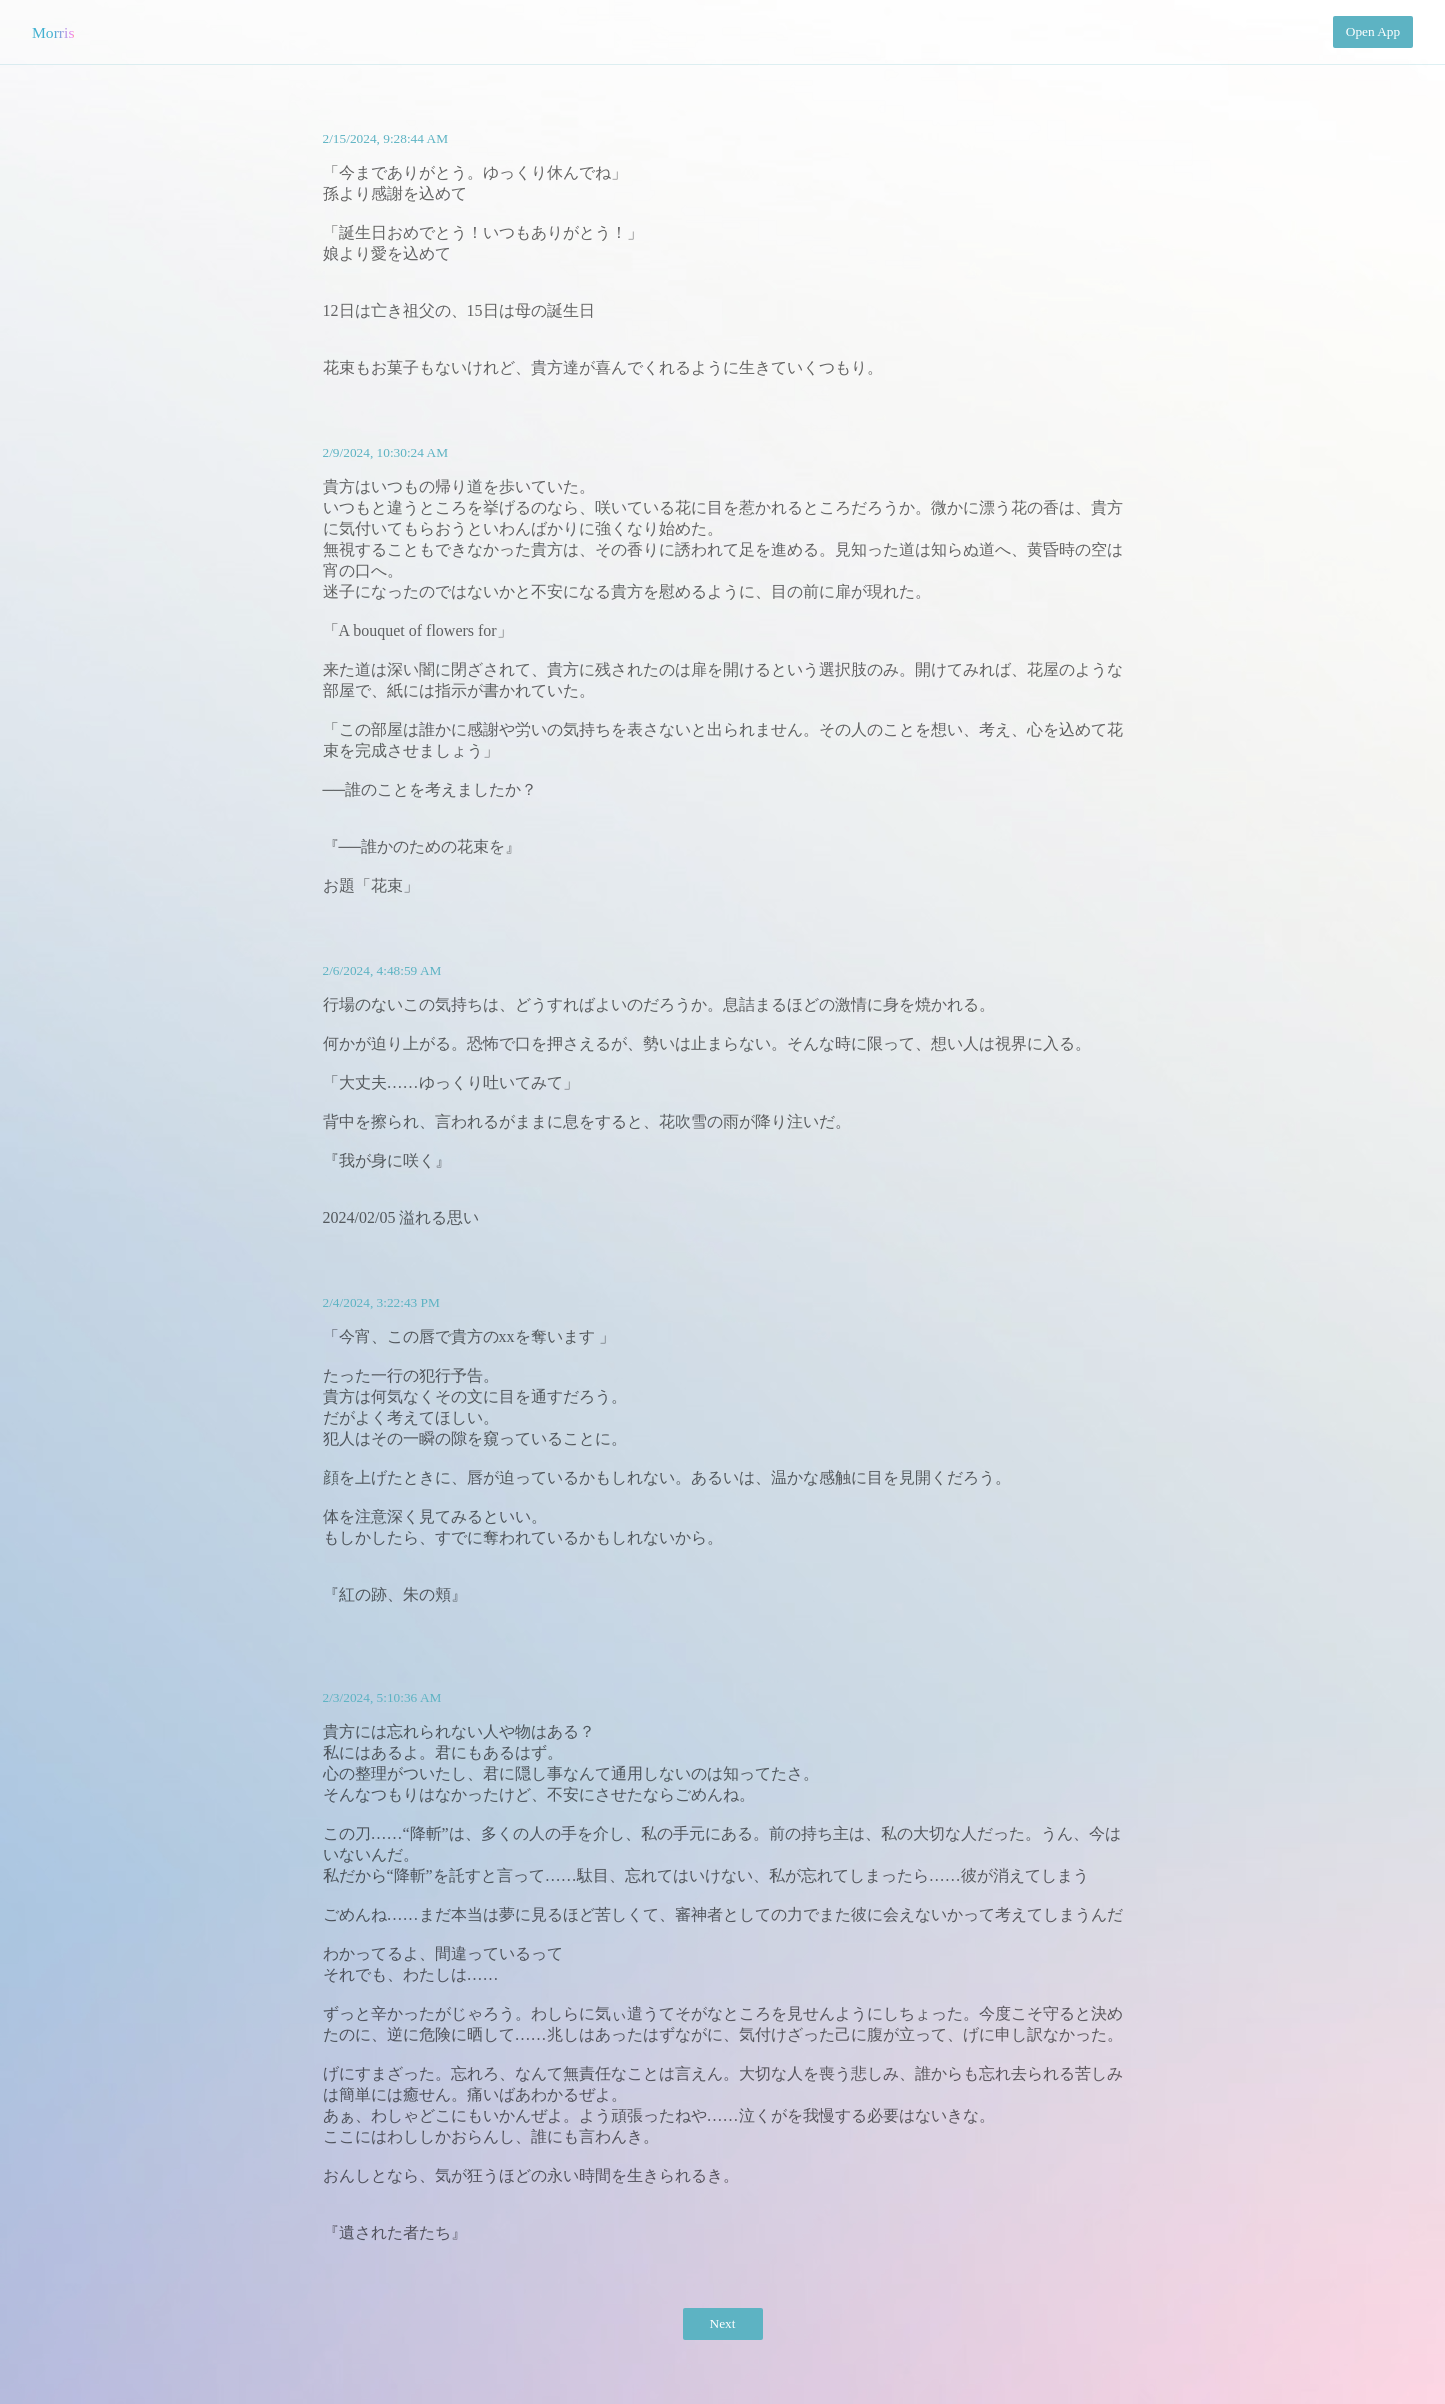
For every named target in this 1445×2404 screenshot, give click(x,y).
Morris (53, 32)
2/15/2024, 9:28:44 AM (386, 138)
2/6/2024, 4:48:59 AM (382, 970)
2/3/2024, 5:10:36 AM (382, 1697)
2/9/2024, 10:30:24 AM (386, 452)
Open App (1373, 31)
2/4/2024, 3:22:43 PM (381, 1302)
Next (723, 2323)
